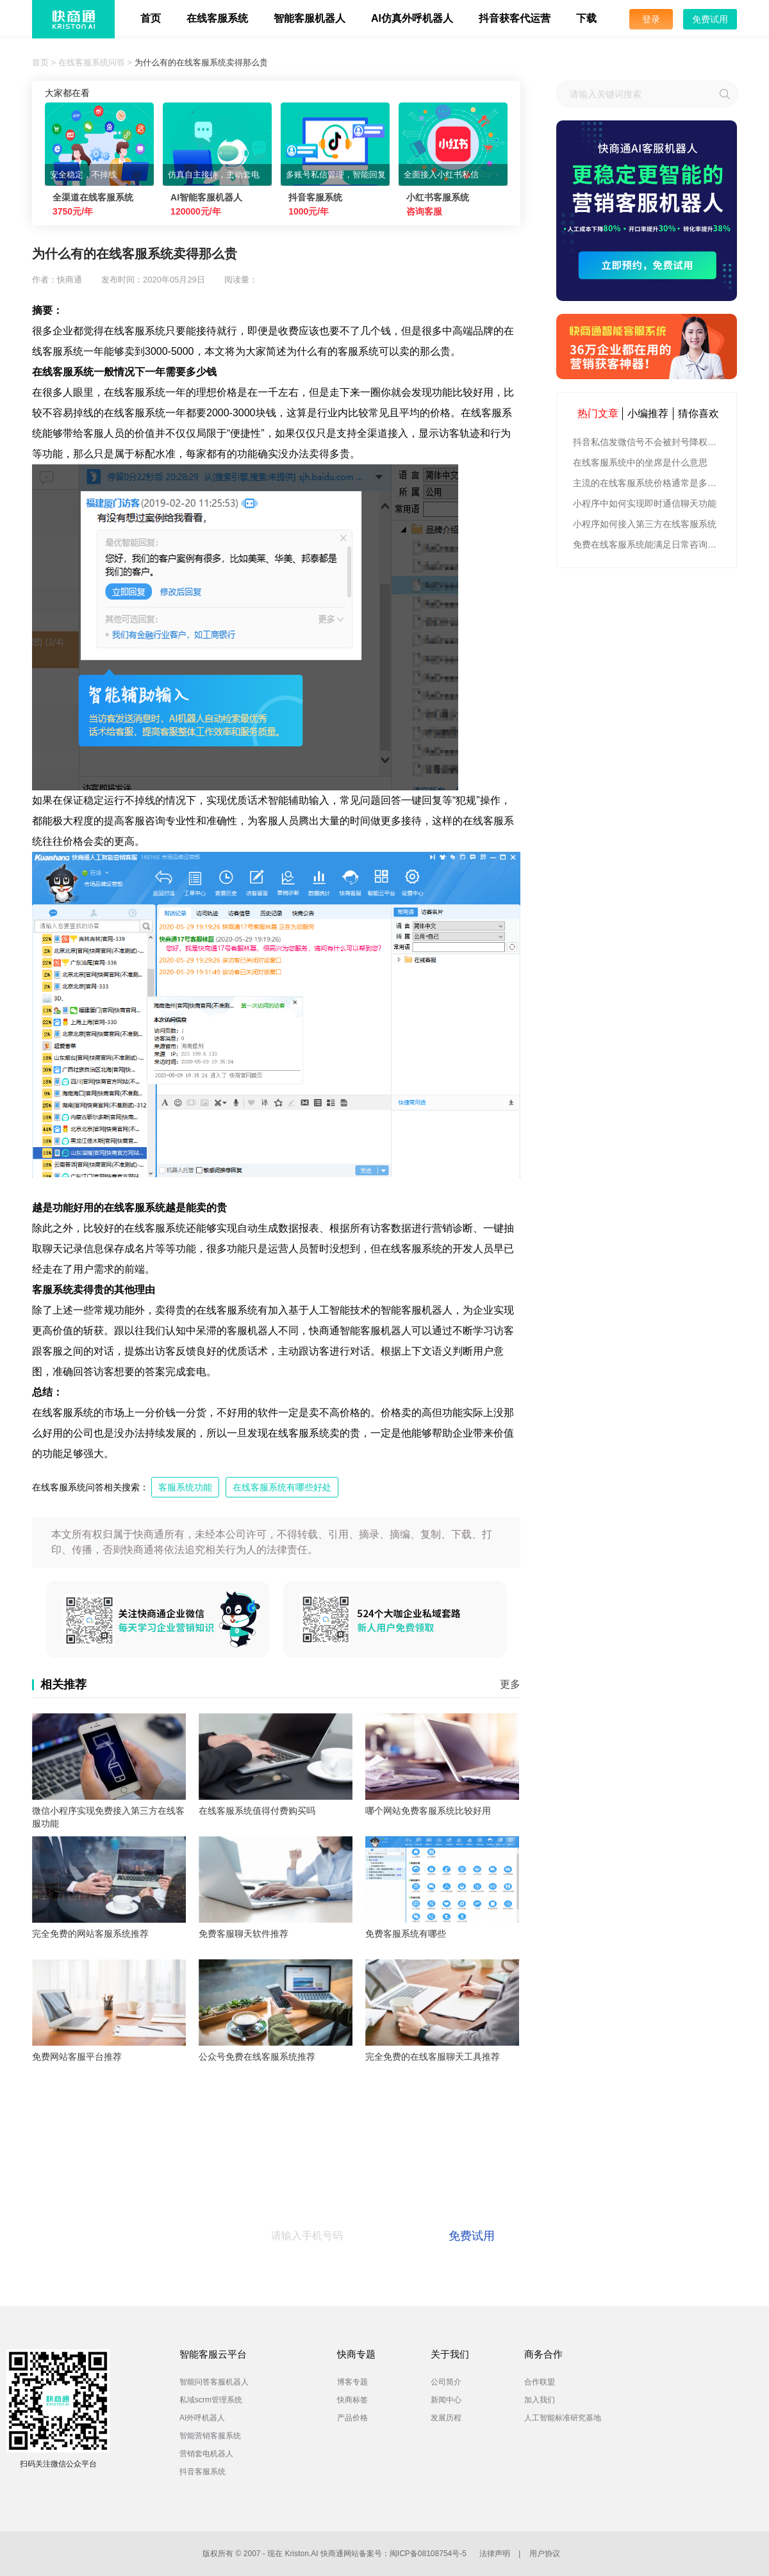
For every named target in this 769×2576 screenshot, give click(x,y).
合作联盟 (539, 2381)
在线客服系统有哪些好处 (282, 1487)
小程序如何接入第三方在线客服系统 (644, 524)
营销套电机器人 (206, 2453)
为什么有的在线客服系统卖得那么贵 (201, 62)
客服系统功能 (185, 1487)
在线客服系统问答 (91, 62)
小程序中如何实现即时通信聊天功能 (644, 503)
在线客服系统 (217, 18)
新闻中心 (446, 2399)
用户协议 (544, 2553)
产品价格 (352, 2417)
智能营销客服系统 (210, 2435)
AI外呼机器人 (202, 2417)
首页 (150, 18)
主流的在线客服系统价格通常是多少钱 (648, 483)
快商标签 (352, 2399)
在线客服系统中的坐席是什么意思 (640, 462)
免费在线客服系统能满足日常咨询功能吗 (648, 544)
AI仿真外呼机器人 (412, 18)
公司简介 (446, 2381)
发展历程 (446, 2417)
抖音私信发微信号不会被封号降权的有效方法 (648, 442)
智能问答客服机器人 (214, 2381)
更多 (510, 1684)
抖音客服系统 (202, 2471)
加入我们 (539, 2399)
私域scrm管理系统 (210, 2399)
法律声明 (494, 2553)
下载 (586, 18)
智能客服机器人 (309, 18)
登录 (651, 19)
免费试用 (710, 19)
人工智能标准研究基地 (562, 2417)
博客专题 (352, 2381)
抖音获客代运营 (514, 18)
